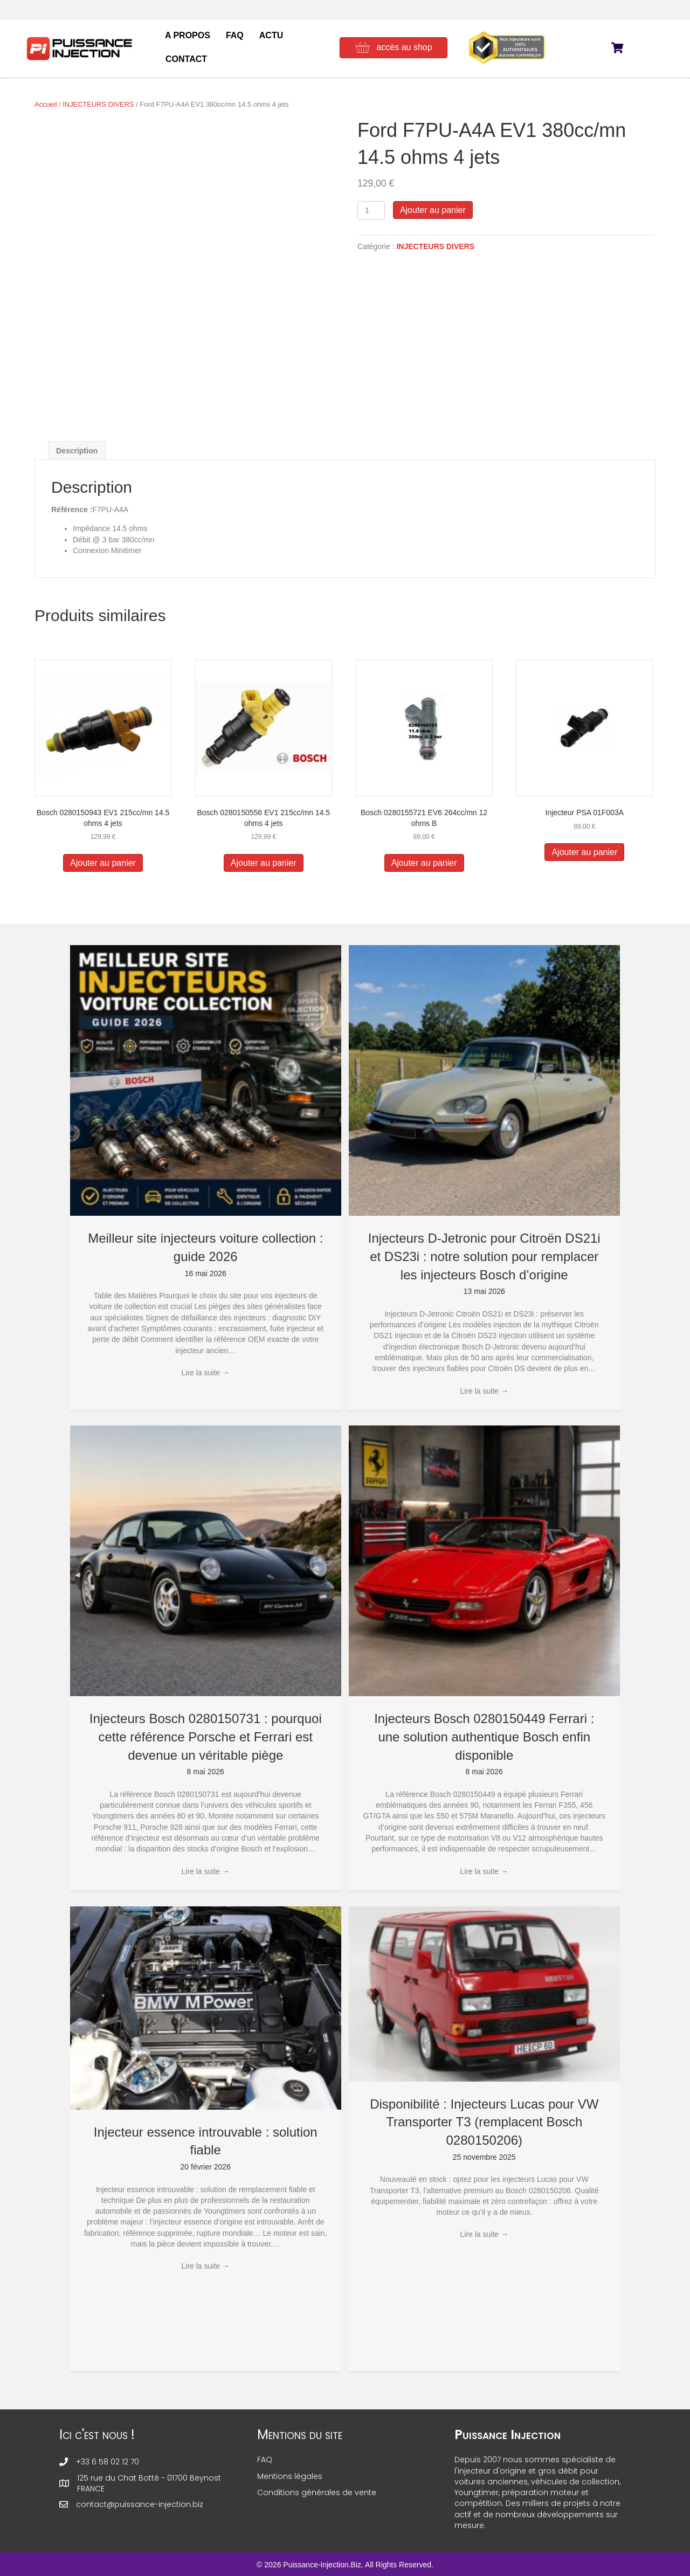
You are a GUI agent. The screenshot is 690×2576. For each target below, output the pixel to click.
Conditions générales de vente (316, 2492)
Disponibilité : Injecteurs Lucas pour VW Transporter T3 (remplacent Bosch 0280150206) (484, 2122)
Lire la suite (206, 1372)
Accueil (45, 104)
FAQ (235, 35)
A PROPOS (187, 35)
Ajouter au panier (433, 210)
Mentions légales (289, 2476)
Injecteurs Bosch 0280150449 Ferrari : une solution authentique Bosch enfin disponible (484, 1736)
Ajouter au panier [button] (103, 862)
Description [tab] (77, 450)
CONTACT (186, 59)
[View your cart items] (624, 49)
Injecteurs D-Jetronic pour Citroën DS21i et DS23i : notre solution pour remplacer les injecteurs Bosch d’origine (484, 1256)
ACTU (271, 35)
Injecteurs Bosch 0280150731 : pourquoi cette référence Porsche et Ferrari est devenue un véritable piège (205, 1736)
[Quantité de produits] (371, 210)
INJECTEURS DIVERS (98, 104)
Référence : (71, 509)
